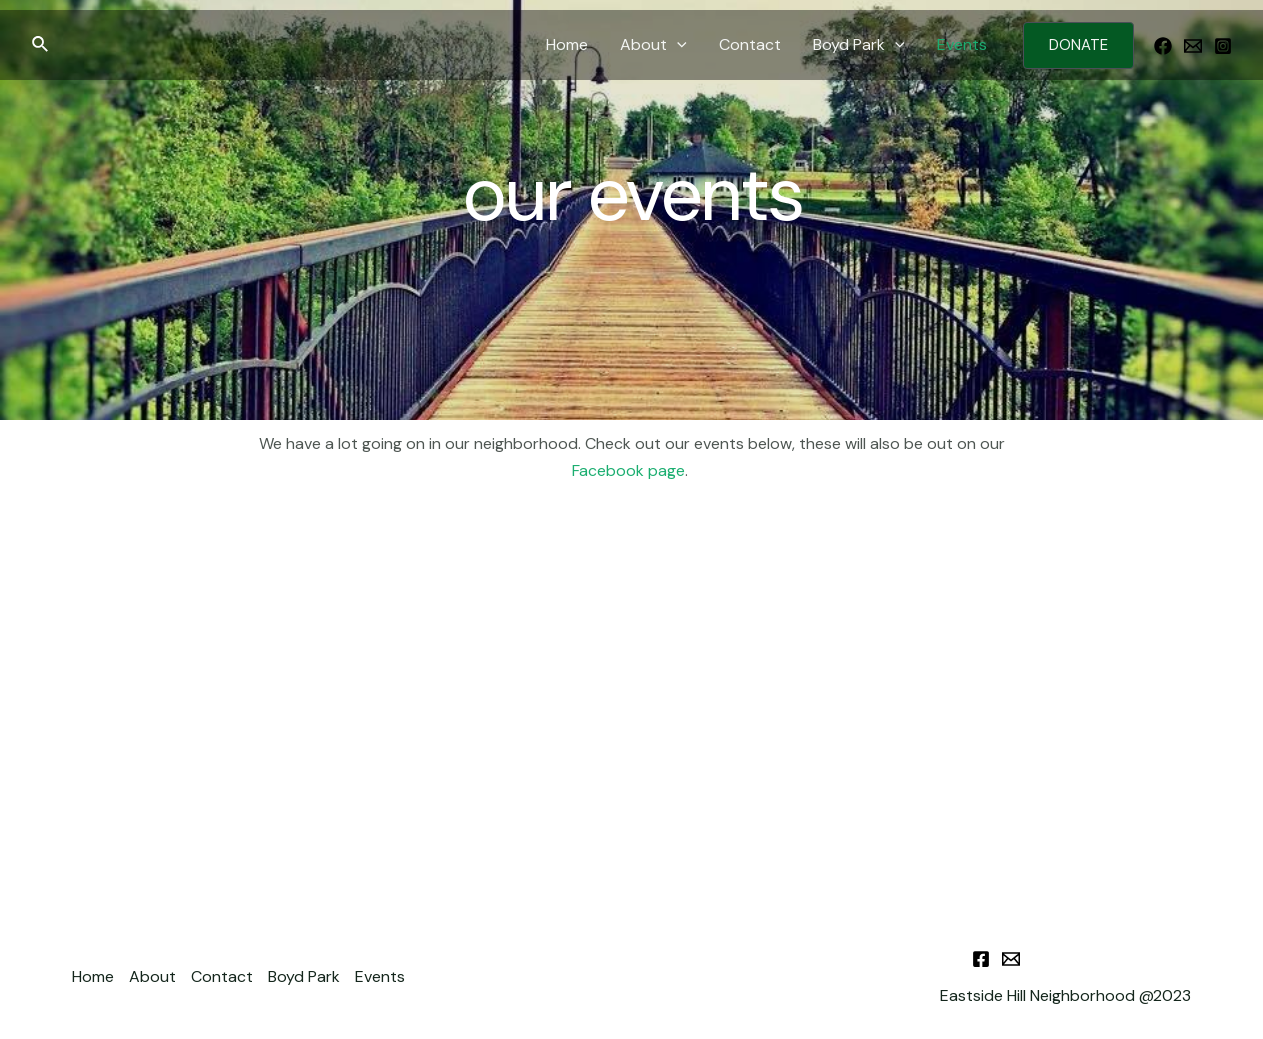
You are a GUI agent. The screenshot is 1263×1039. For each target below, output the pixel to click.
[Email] (1193, 46)
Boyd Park (859, 45)
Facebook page (628, 470)
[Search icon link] (41, 45)
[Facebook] (1163, 46)
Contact (750, 44)
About (653, 45)
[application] (677, 45)
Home (567, 44)
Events (962, 44)
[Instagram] (1223, 46)
